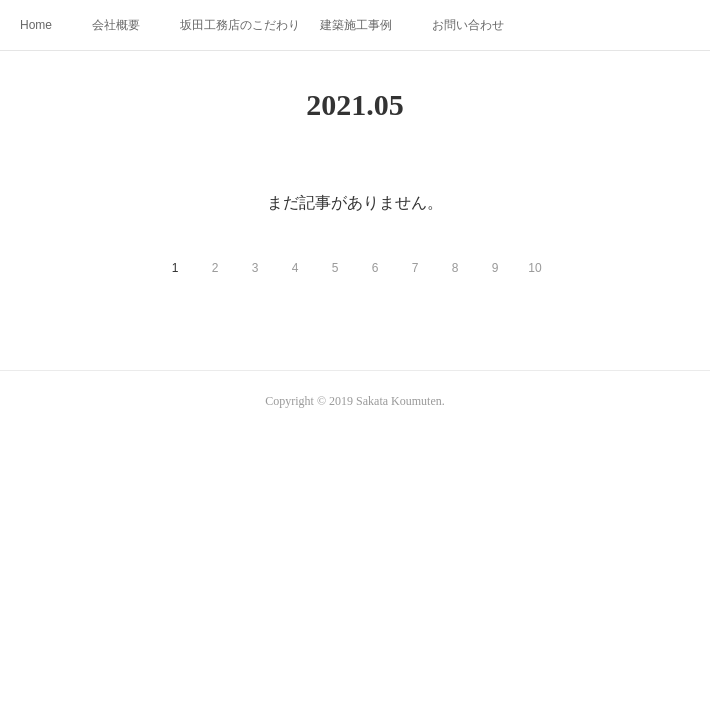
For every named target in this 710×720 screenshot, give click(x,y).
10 (534, 268)
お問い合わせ (468, 25)
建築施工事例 (356, 25)
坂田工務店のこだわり (240, 25)
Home (36, 25)
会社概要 (116, 25)
